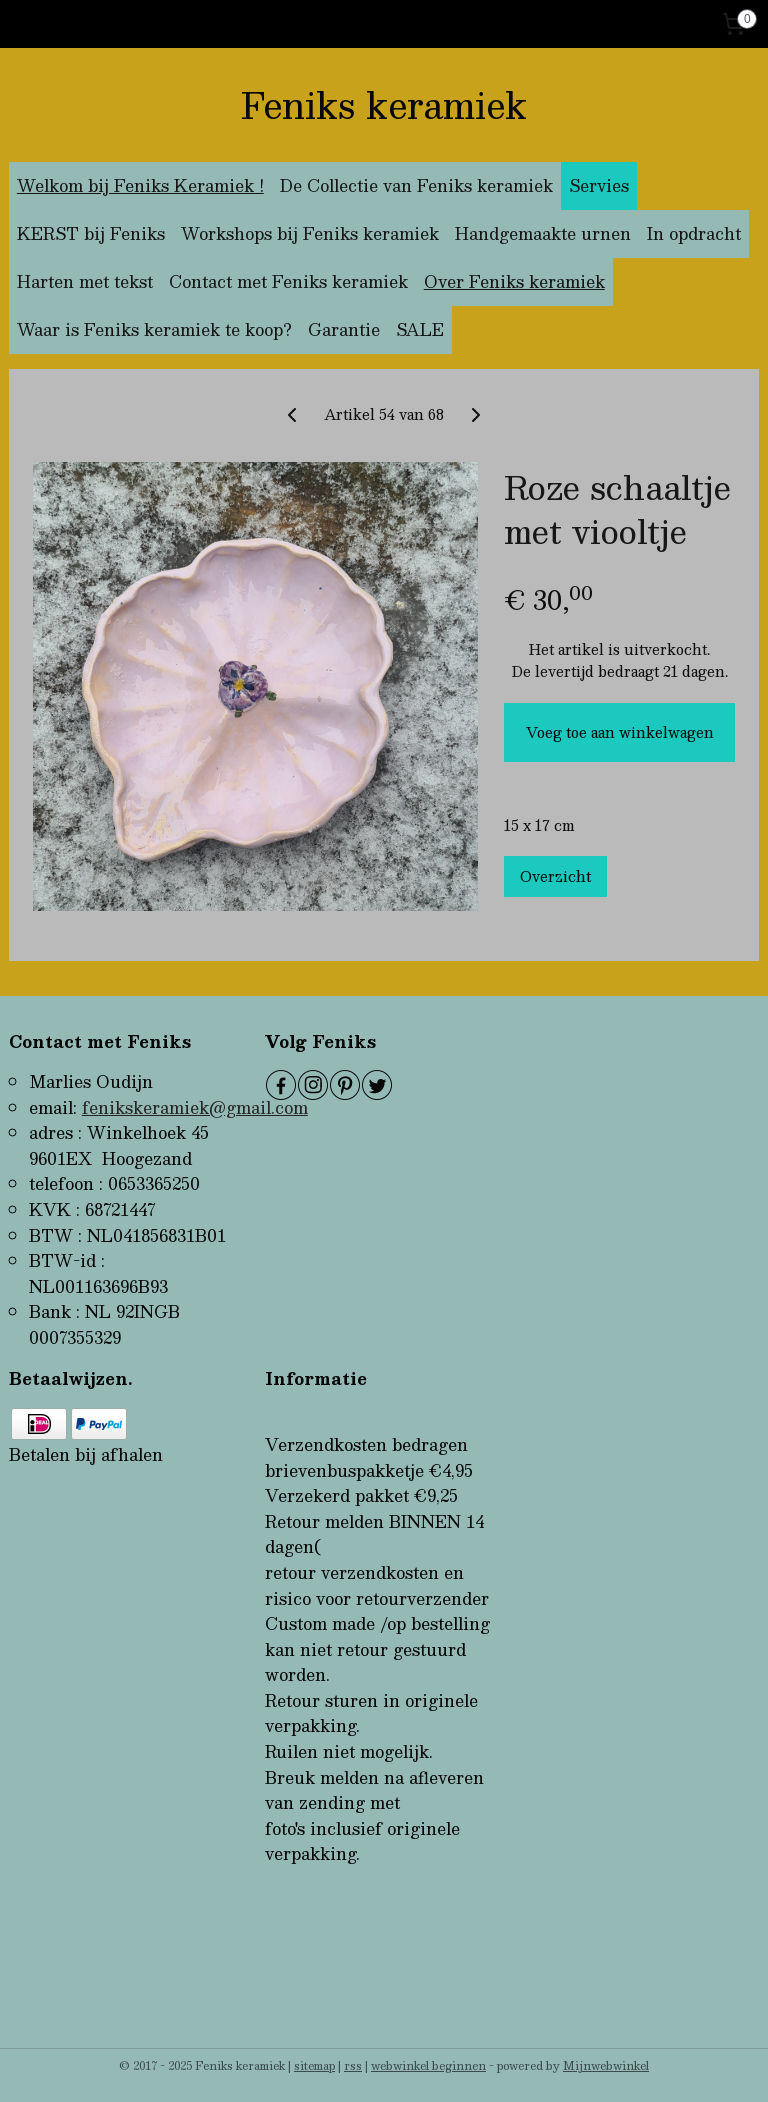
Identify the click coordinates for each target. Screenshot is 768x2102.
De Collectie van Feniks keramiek (416, 185)
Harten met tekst (85, 281)
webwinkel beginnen (428, 2065)
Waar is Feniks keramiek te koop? (154, 329)
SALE (420, 329)
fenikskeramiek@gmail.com (195, 1107)
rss (353, 2065)
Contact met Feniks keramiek (288, 281)
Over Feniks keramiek (514, 281)
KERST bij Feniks (91, 233)
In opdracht (694, 233)
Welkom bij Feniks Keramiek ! (140, 185)
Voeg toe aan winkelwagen (620, 732)
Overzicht (555, 876)
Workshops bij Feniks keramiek (310, 233)
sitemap (314, 2065)
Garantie (344, 329)
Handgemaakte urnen (543, 233)
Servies (599, 185)
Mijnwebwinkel (606, 2065)
